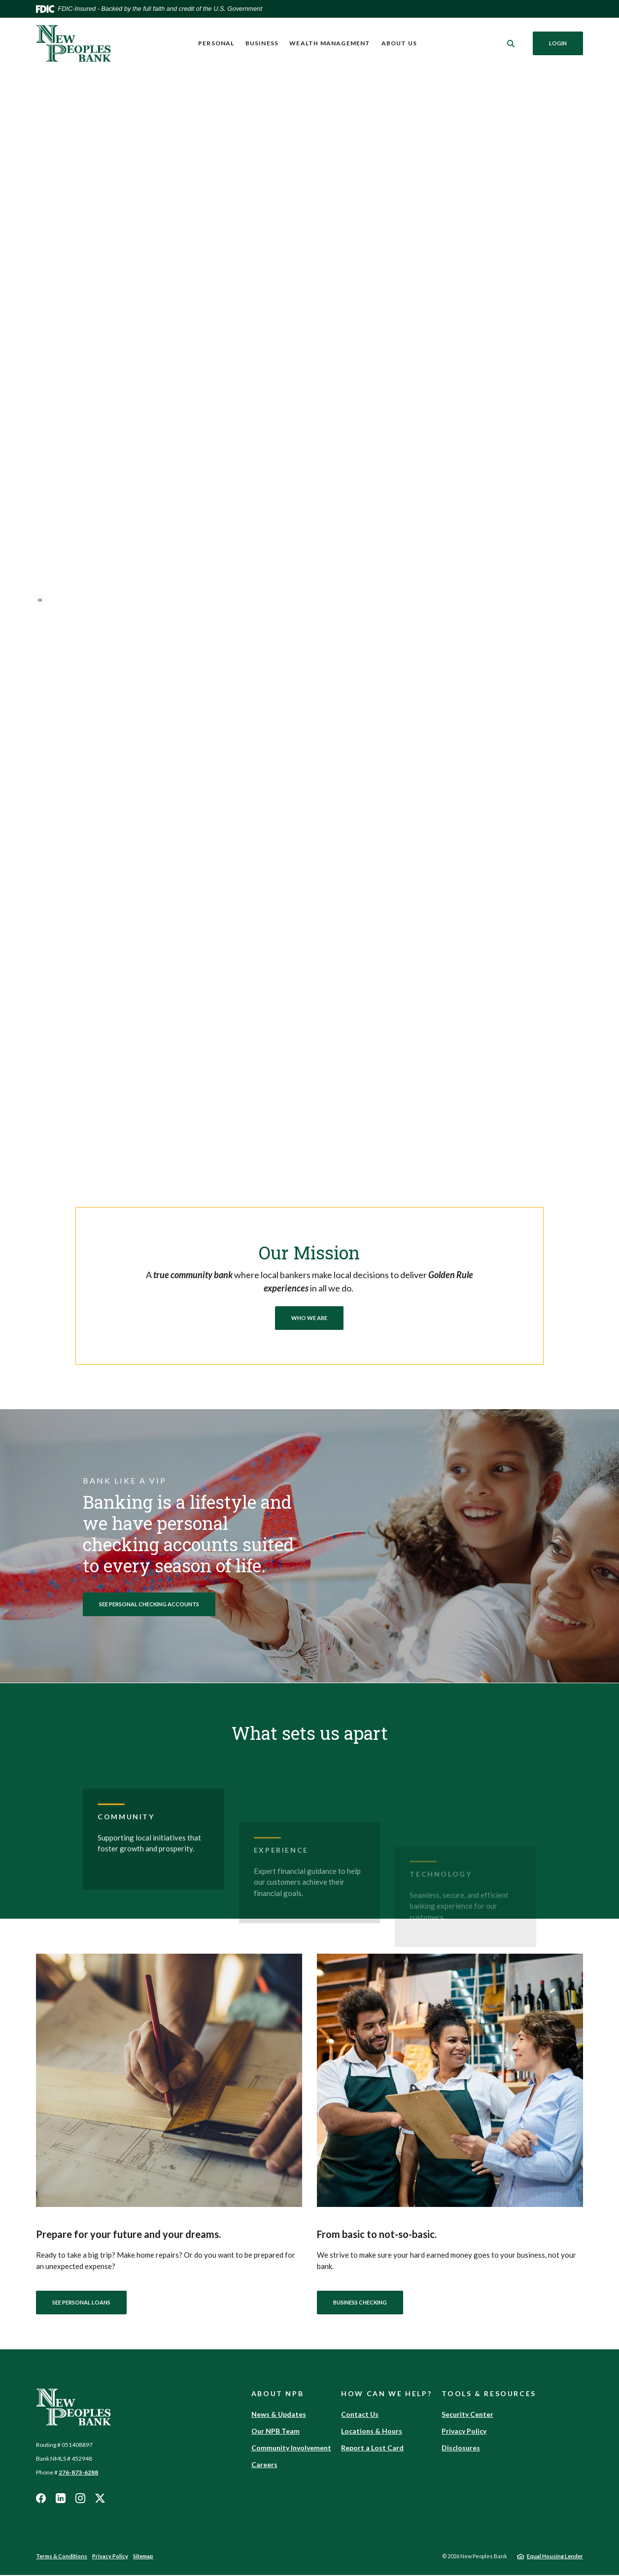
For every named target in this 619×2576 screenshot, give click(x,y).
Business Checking (360, 2303)
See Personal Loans (81, 2303)
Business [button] (261, 43)
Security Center (467, 2415)
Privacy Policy (464, 2432)
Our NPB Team (275, 2432)
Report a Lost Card (372, 2448)
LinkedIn (61, 2499)
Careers (264, 2465)
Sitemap (143, 2557)
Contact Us (359, 2415)
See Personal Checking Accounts (149, 1604)
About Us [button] (399, 43)
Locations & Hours (371, 2432)
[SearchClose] (511, 43)
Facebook (41, 2499)
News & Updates (278, 2415)
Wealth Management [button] (329, 43)
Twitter (100, 2499)
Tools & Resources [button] (489, 2394)
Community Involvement (291, 2448)
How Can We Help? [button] (386, 2394)
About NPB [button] (277, 2394)
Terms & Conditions (61, 2557)
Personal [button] (216, 43)
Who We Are (309, 1318)
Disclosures (461, 2448)
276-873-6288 (78, 2473)
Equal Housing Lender (555, 2557)
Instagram (80, 2499)
